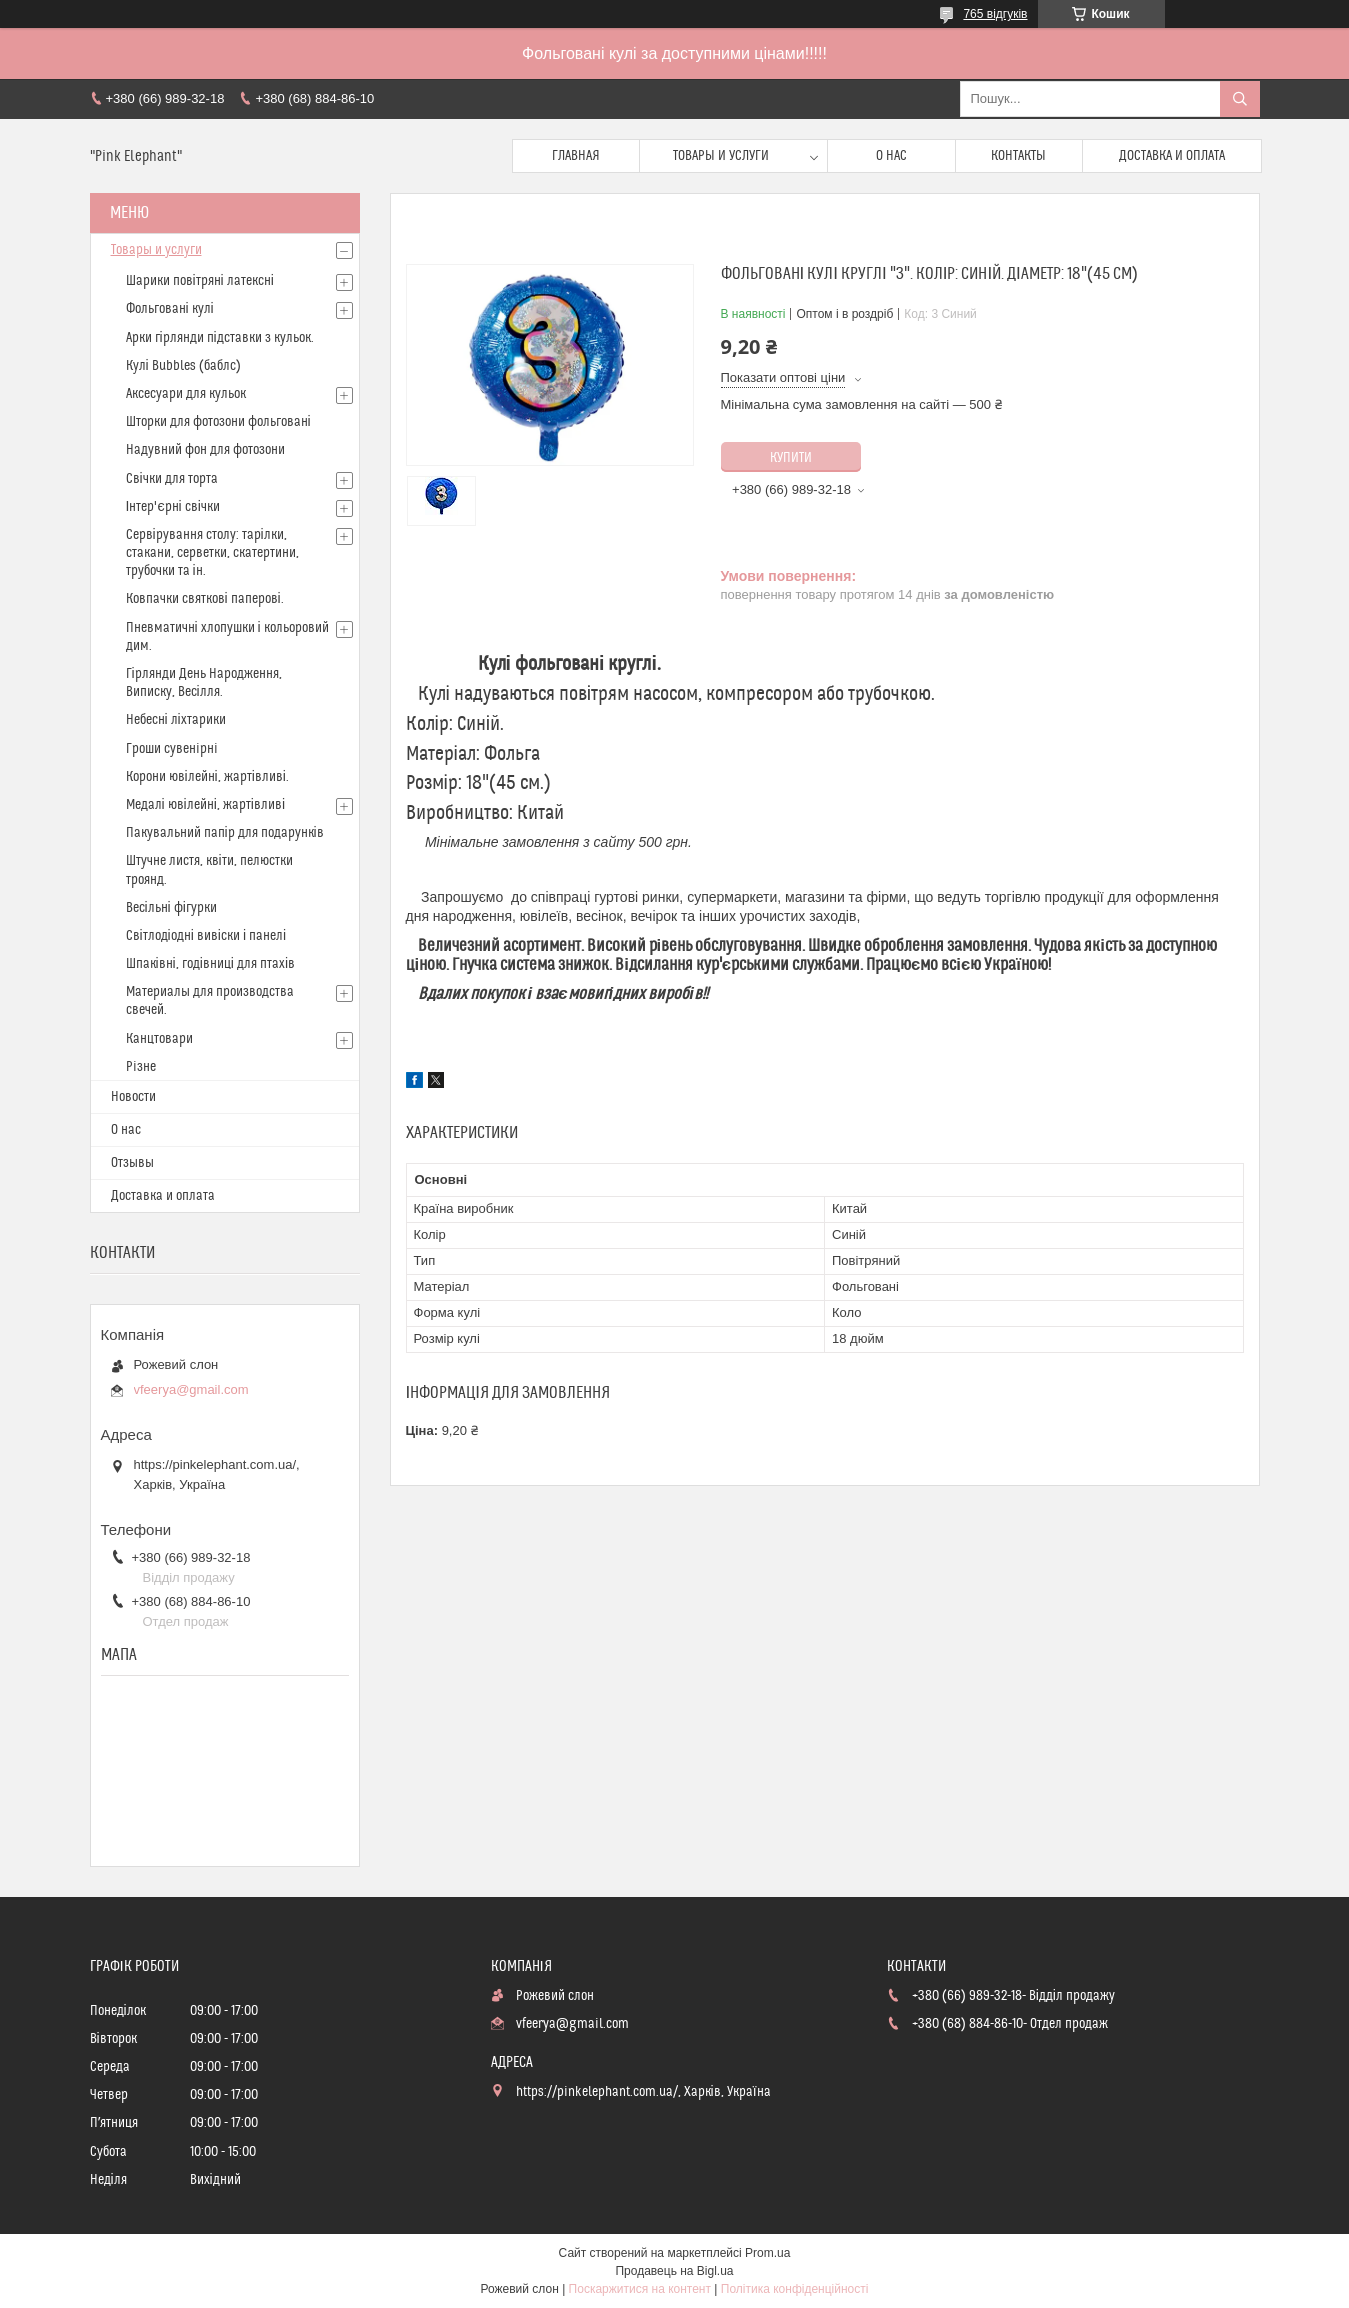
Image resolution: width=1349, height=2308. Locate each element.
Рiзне (141, 1067)
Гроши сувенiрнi (172, 749)
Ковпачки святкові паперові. (205, 599)
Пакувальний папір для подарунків (225, 833)
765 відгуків (995, 14)
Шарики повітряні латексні (200, 281)
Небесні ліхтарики (176, 720)
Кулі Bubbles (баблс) (183, 366)
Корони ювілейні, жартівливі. (207, 777)
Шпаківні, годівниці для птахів (211, 964)
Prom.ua (767, 2253)
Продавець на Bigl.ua (674, 2271)
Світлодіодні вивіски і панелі (206, 936)
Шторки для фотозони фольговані (218, 422)
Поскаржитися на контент (640, 2289)
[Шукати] (1240, 99)
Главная (576, 156)
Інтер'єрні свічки (173, 507)
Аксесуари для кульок (186, 394)
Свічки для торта (172, 479)
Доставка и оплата (1172, 156)
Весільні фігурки (171, 908)
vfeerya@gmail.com (191, 1389)
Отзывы (132, 1163)
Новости (133, 1097)
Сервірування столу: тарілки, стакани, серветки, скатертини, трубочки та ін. (212, 553)
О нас (891, 156)
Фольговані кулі (170, 309)
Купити (791, 458)
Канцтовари (159, 1039)
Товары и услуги (721, 156)
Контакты (1018, 156)
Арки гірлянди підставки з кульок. (220, 338)
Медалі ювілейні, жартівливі (206, 805)
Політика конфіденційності (795, 2289)
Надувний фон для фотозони (205, 450)
